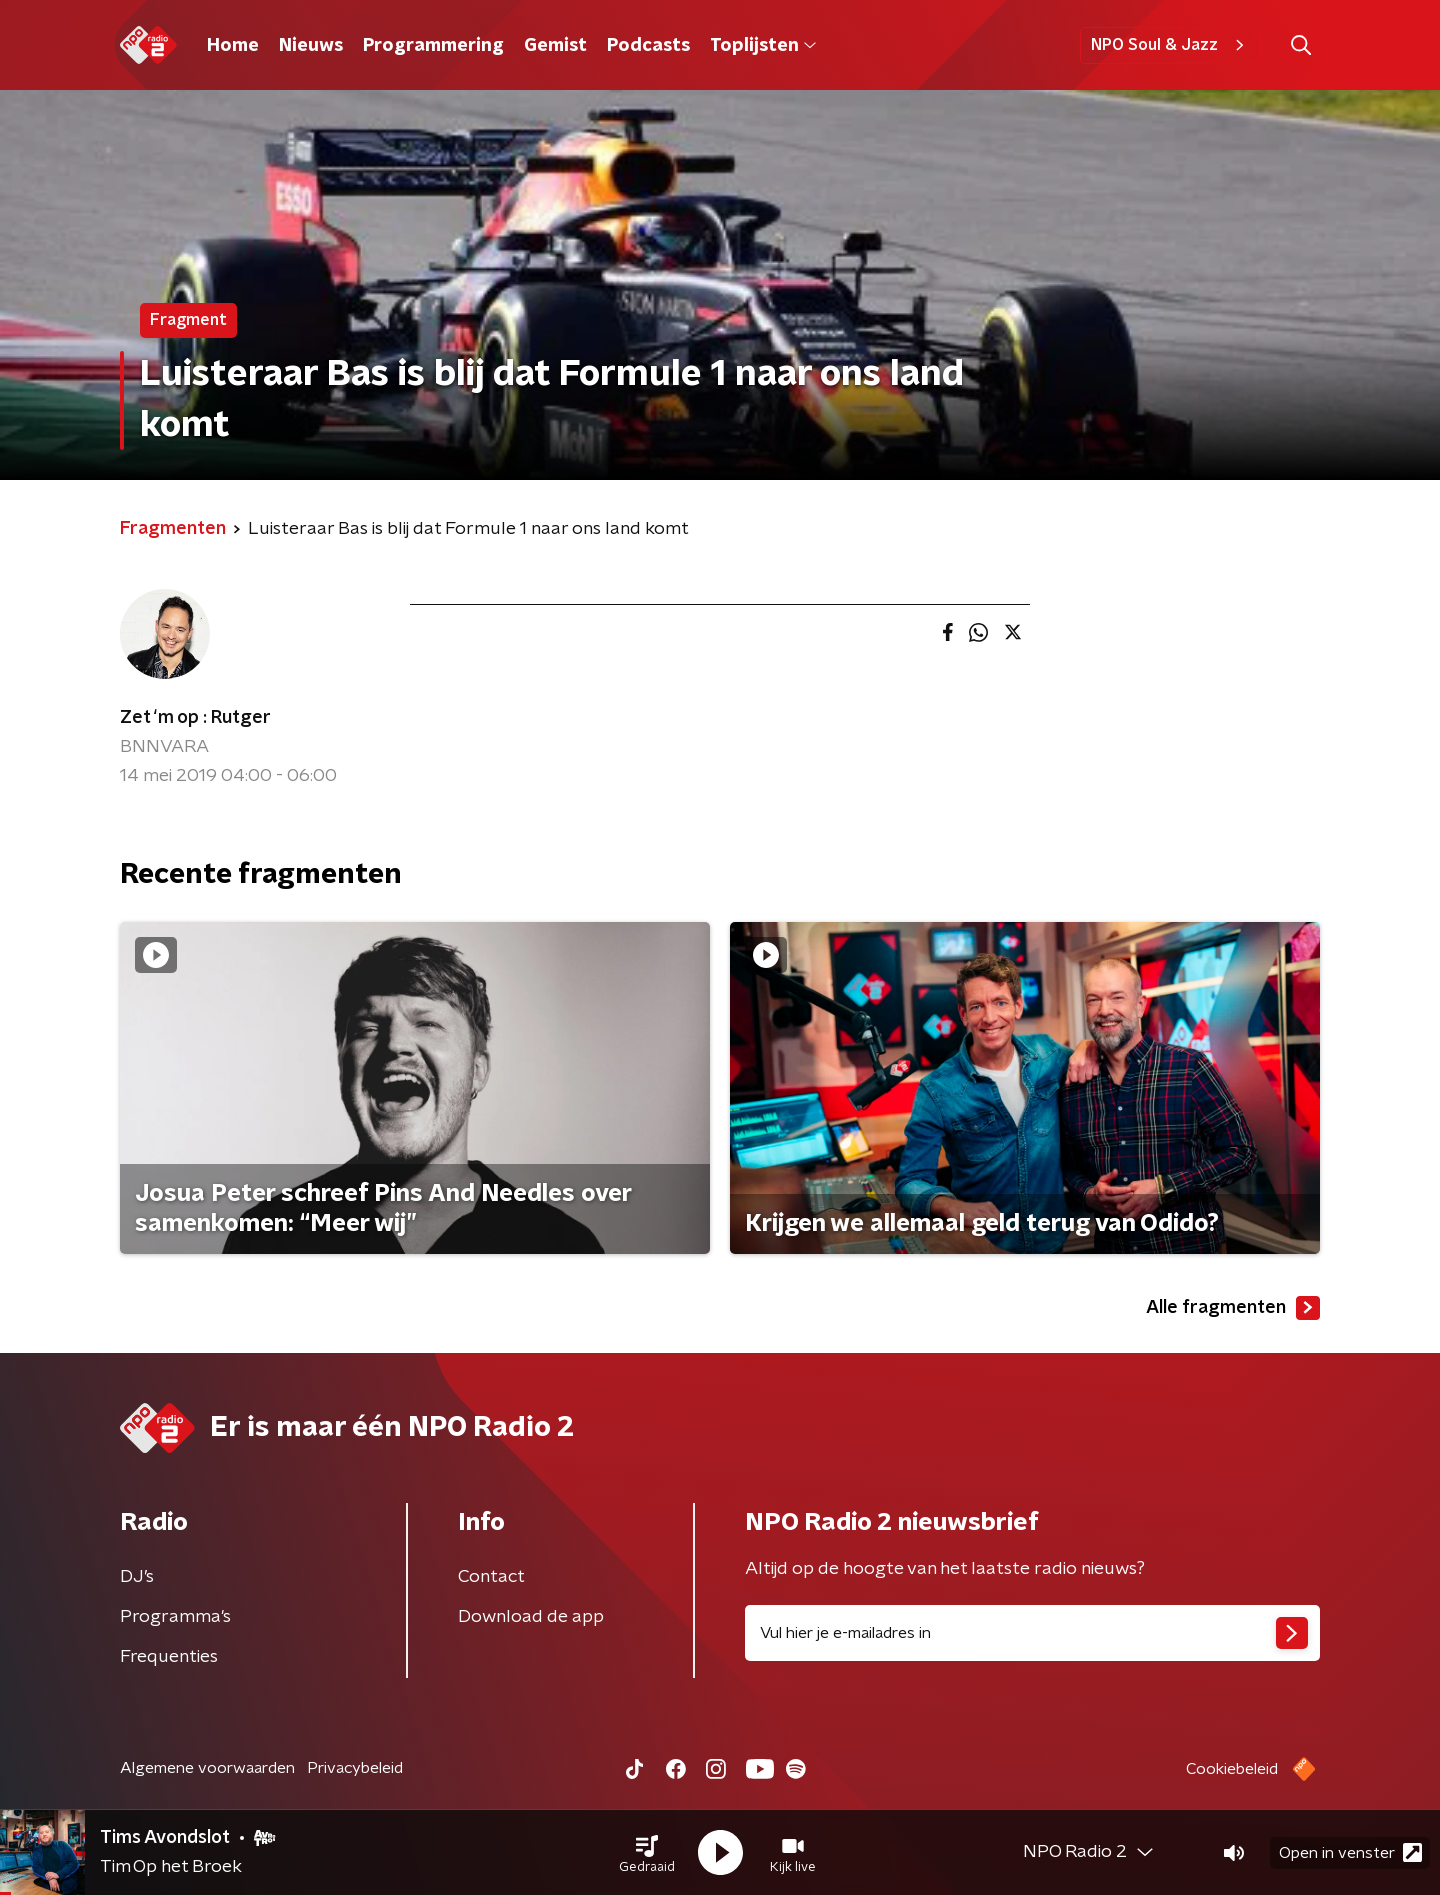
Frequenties (169, 1657)
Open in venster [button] (1350, 1852)
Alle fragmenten (1233, 1308)
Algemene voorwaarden (207, 1768)
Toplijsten (763, 46)
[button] (647, 1853)
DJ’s (137, 1577)
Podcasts (648, 46)
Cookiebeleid (1232, 1769)
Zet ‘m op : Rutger (195, 718)
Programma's (175, 1617)
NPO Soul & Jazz (1170, 45)
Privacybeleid (355, 1768)
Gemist (555, 46)
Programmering (433, 46)
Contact (491, 1577)
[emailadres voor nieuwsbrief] (1032, 1633)
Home (233, 46)
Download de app (531, 1617)
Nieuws (311, 46)
